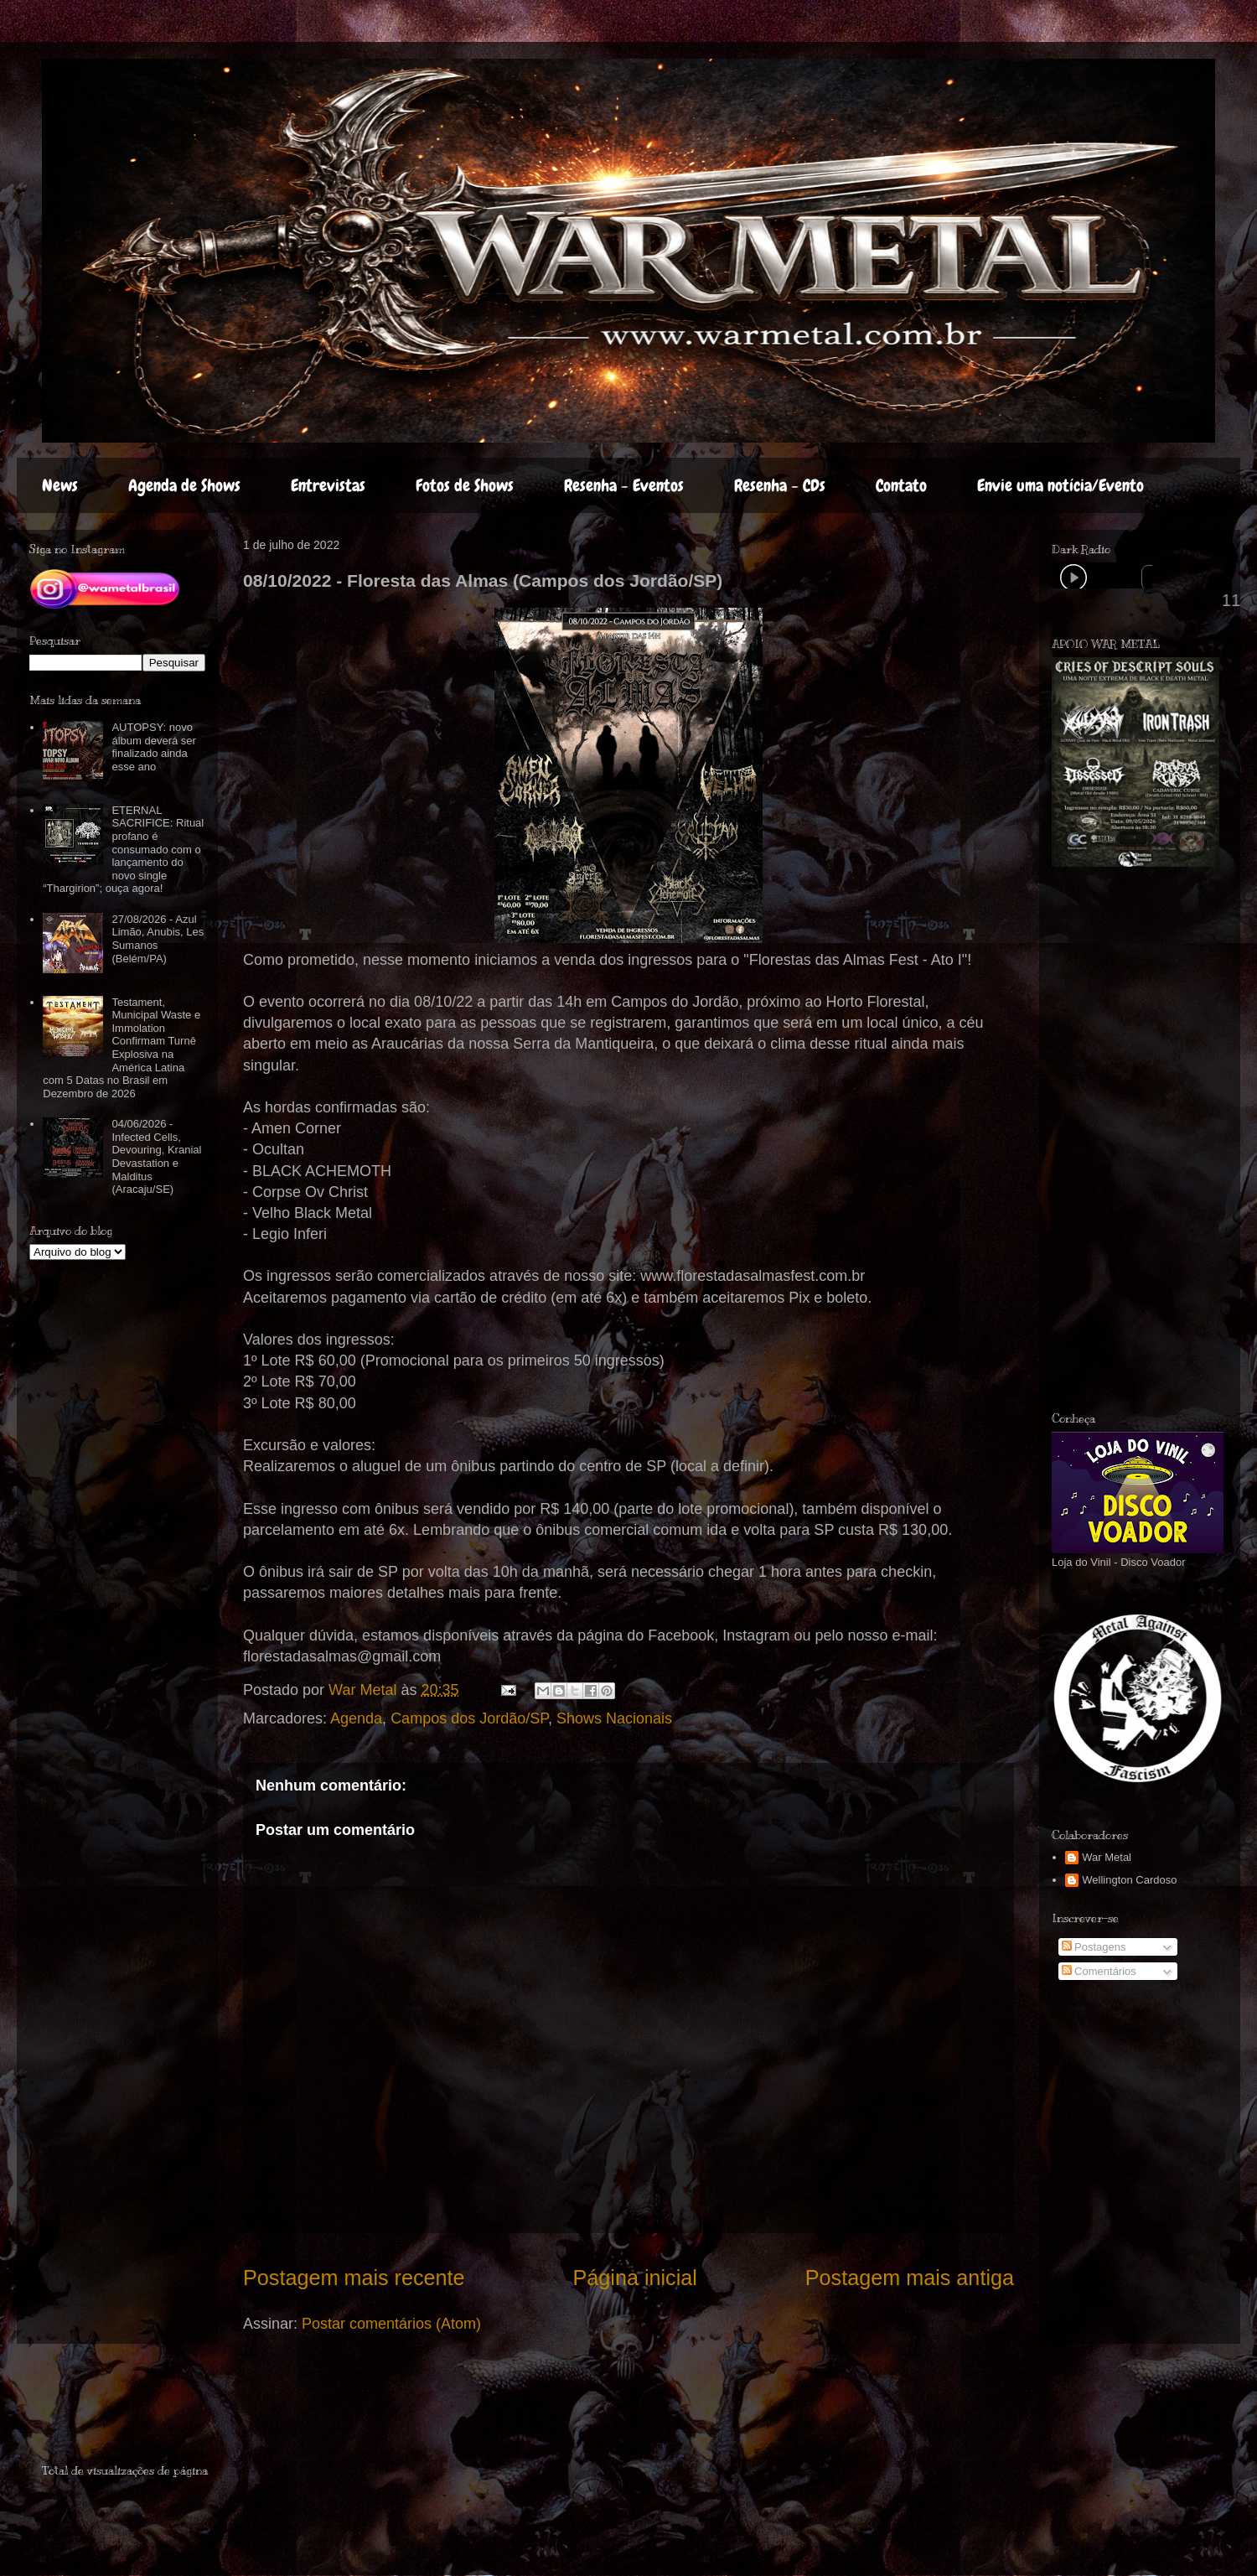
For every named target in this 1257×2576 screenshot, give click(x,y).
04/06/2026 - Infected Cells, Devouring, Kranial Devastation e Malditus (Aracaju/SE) (156, 1156)
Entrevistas (328, 485)
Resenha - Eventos (624, 485)
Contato (901, 485)
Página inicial (634, 2277)
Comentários (1099, 1971)
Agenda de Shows (184, 485)
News (60, 485)
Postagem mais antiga (909, 2277)
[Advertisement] (140, 2411)
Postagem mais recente (354, 2277)
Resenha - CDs (779, 485)
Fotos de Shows (465, 485)
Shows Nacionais (614, 1718)
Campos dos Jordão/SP (469, 1718)
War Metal (1106, 1857)
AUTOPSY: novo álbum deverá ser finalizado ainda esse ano (153, 747)
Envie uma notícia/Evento (1060, 485)
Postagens (1094, 1947)
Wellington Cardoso (1129, 1880)
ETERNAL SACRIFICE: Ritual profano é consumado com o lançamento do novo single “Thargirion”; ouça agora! (123, 849)
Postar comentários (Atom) (391, 2323)
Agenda (356, 1718)
